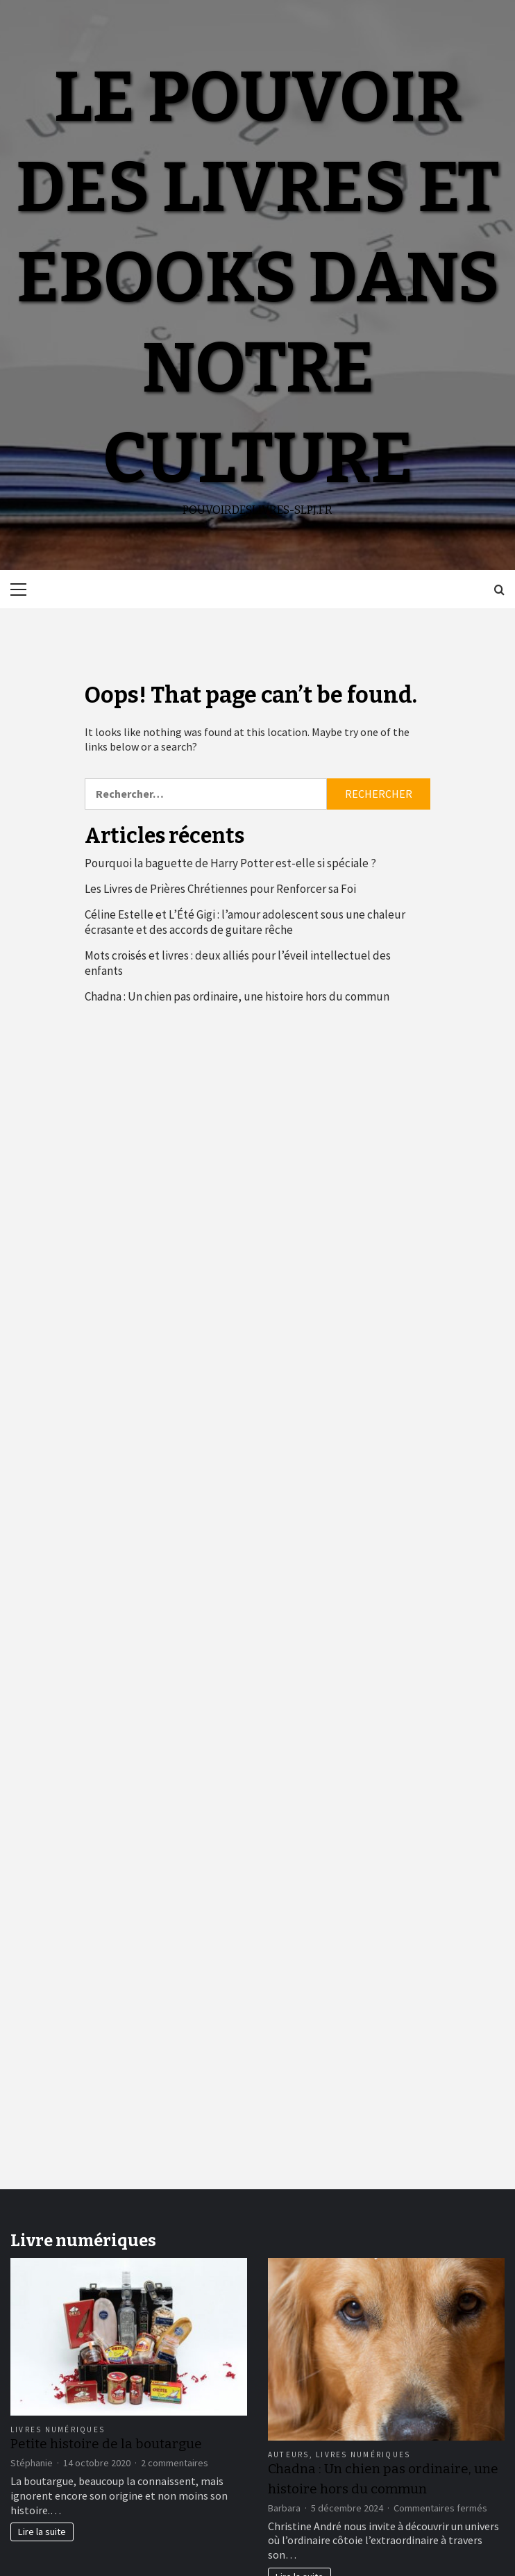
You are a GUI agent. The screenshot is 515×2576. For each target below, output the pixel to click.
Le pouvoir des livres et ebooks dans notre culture (258, 278)
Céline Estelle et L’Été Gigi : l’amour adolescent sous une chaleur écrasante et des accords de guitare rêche (245, 922)
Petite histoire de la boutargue (106, 2444)
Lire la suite (42, 2531)
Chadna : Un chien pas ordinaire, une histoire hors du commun (237, 996)
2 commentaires (174, 2463)
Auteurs (289, 2454)
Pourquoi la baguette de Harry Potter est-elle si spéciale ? (230, 863)
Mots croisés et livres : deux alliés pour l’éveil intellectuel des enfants (238, 963)
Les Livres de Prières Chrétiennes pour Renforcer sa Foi (220, 888)
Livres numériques (57, 2429)
